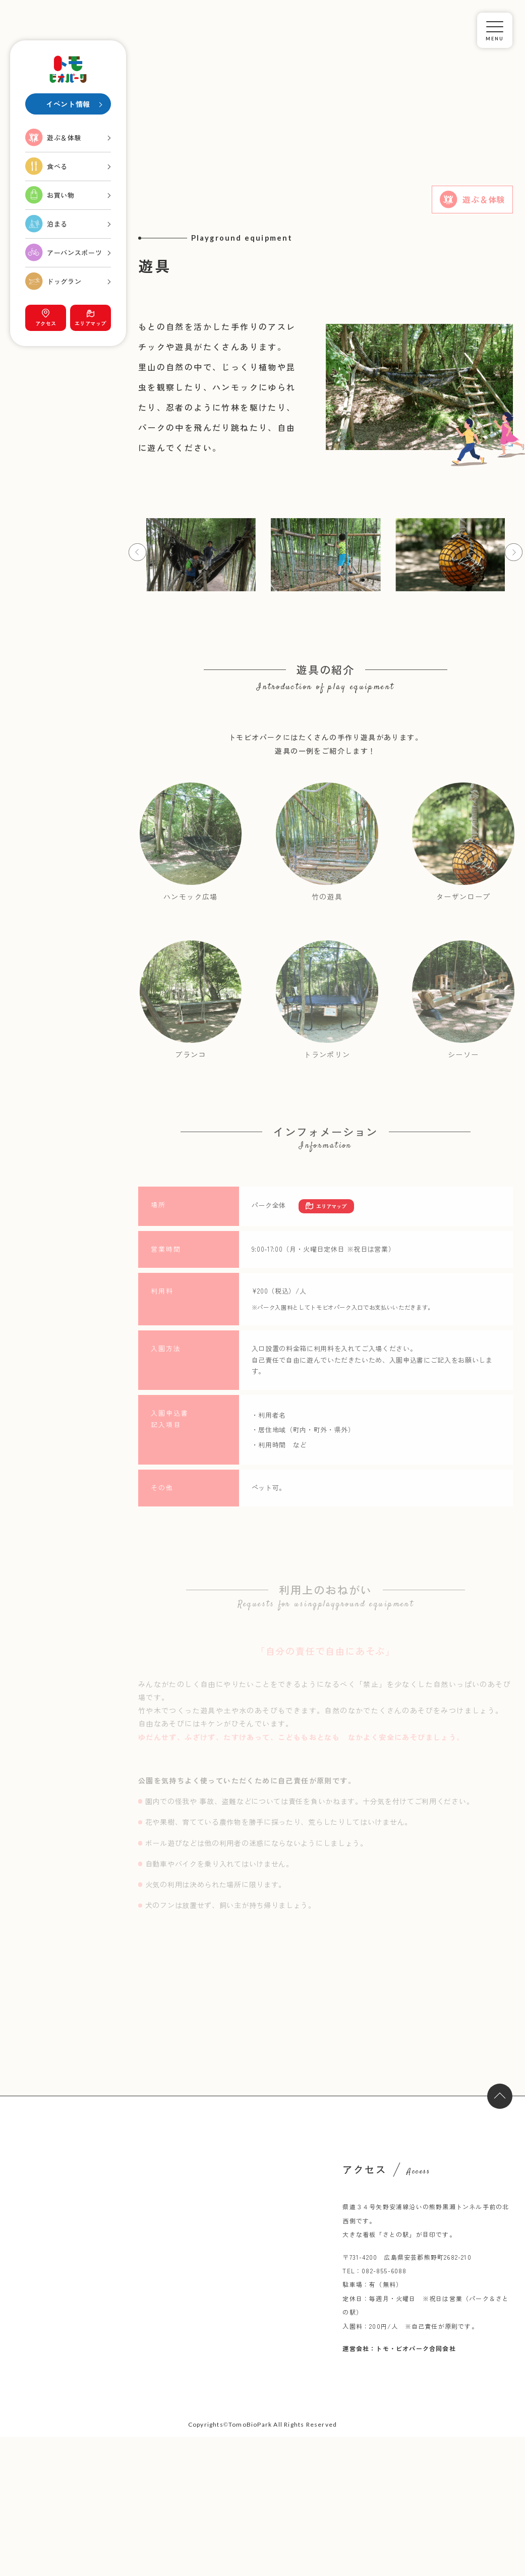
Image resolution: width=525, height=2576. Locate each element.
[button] (137, 552)
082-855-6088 (384, 2270)
